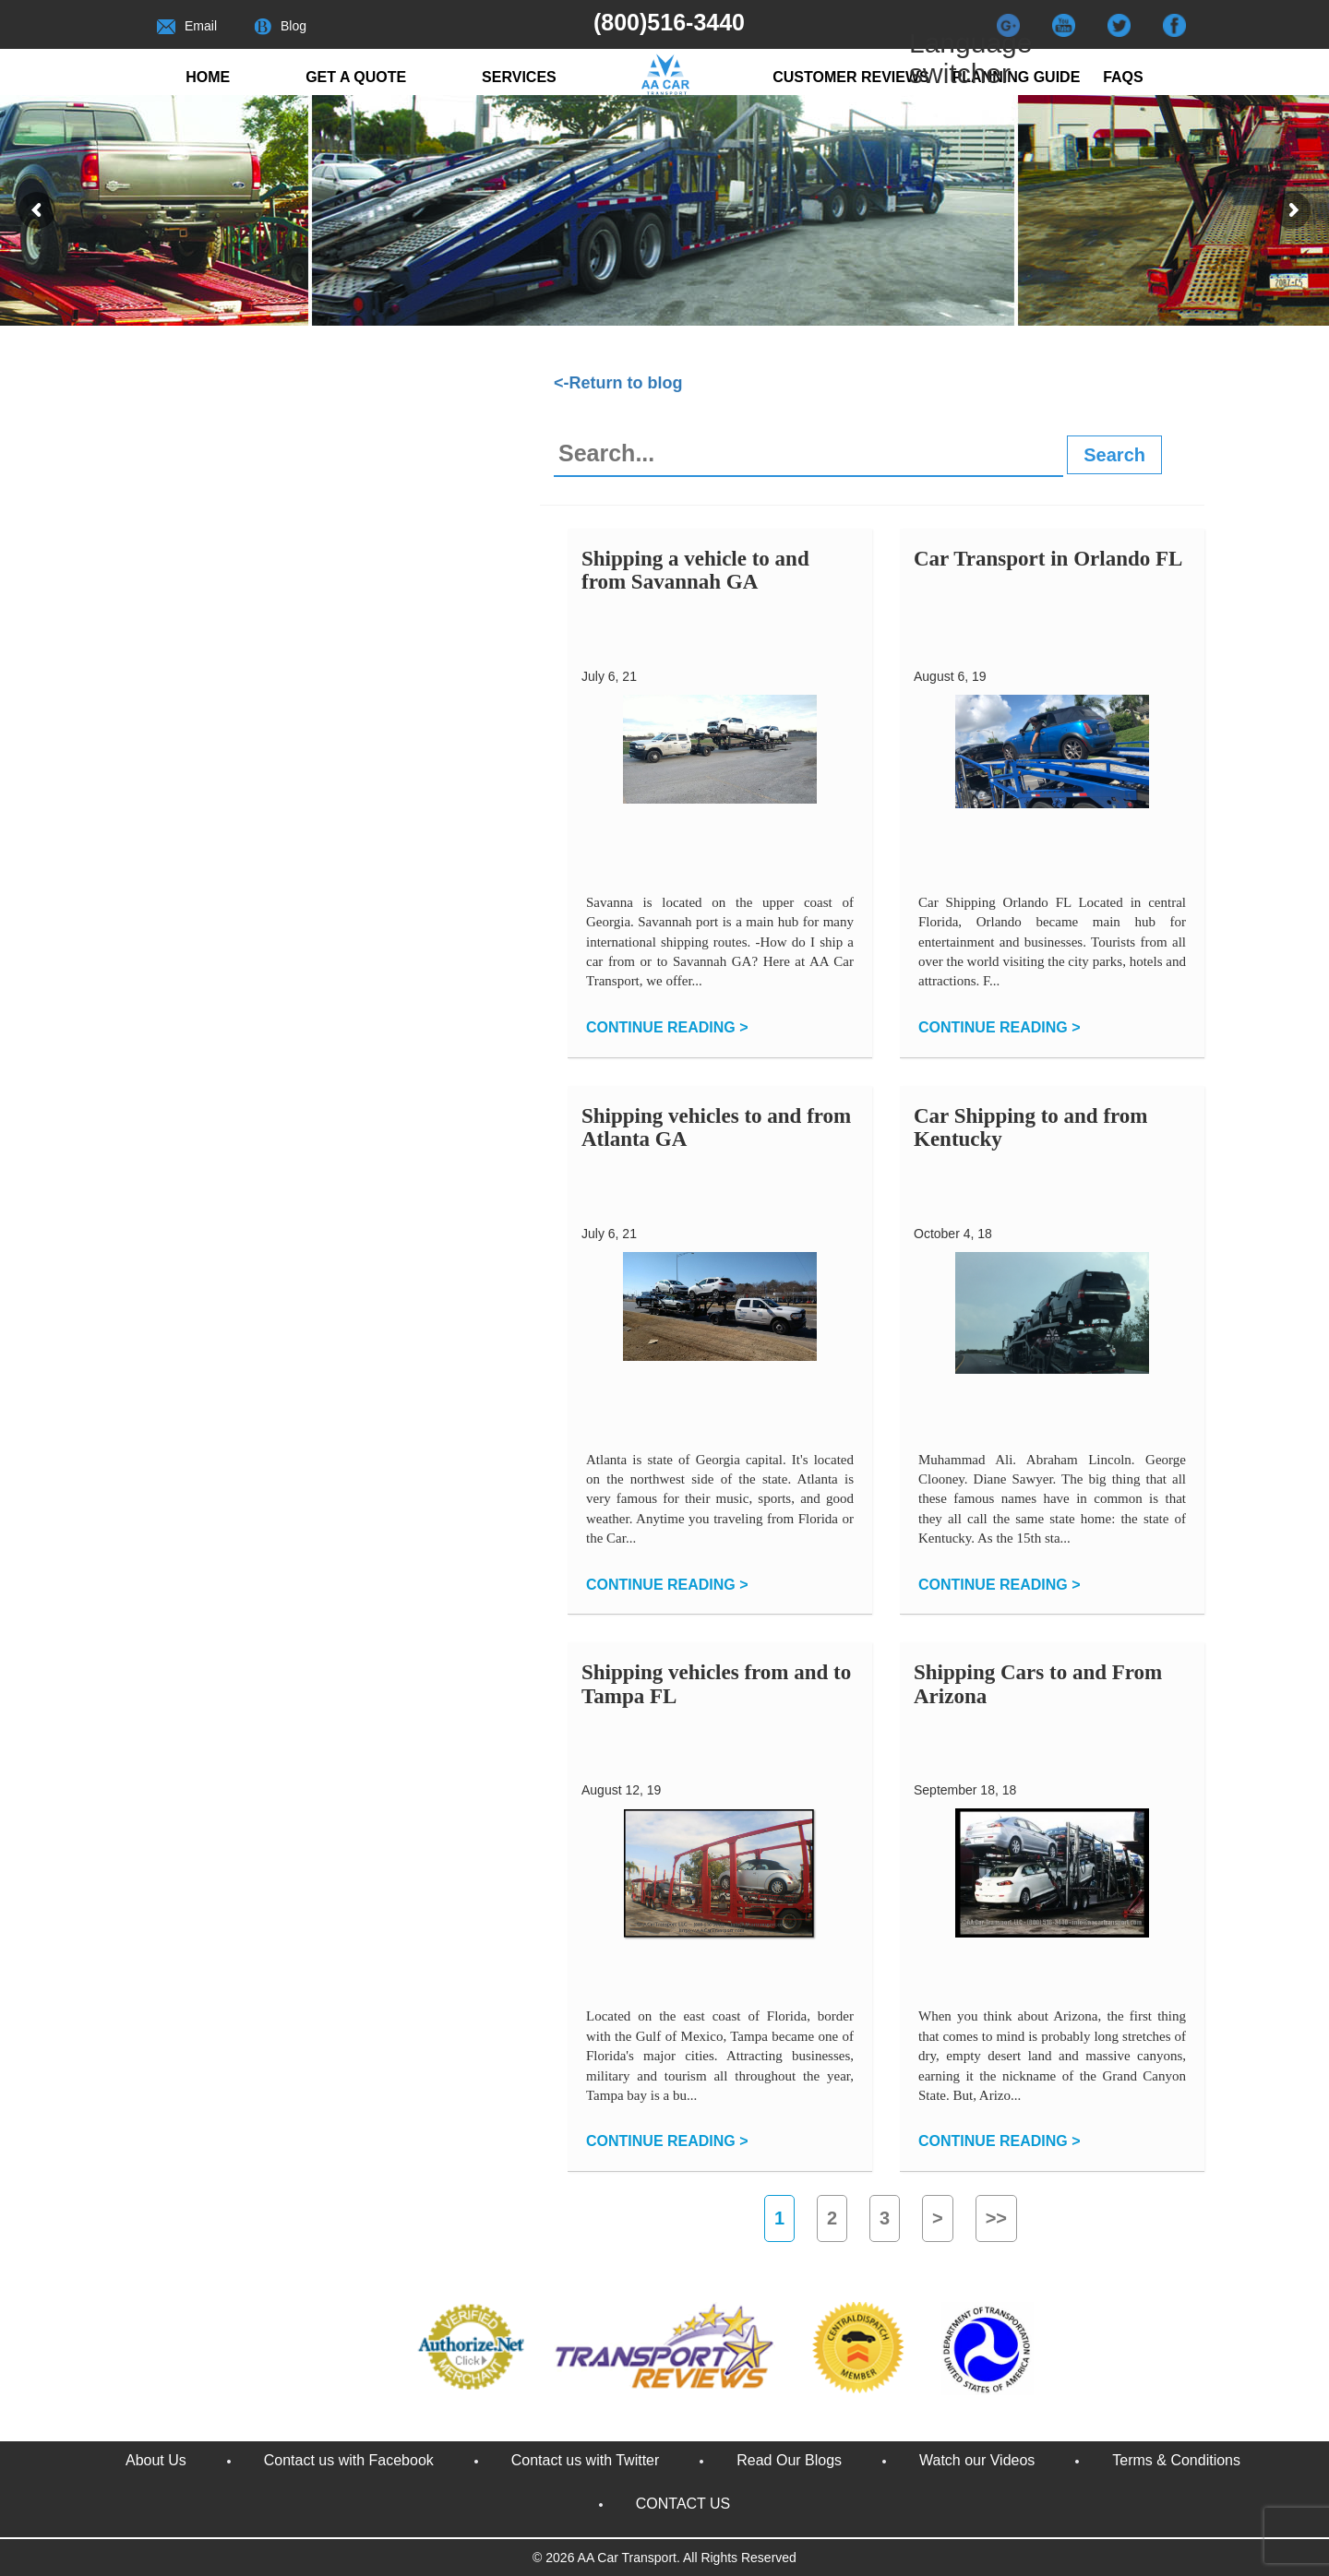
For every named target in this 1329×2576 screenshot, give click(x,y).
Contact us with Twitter (585, 2460)
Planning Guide (1016, 77)
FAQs (1123, 77)
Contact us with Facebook (349, 2460)
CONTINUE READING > (667, 1027)
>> (996, 2218)
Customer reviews (850, 77)
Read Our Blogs (789, 2460)
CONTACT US (683, 2503)
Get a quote (355, 77)
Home (208, 77)
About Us (156, 2460)
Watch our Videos (977, 2460)
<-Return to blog (618, 383)
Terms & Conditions (1176, 2460)
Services (519, 77)
